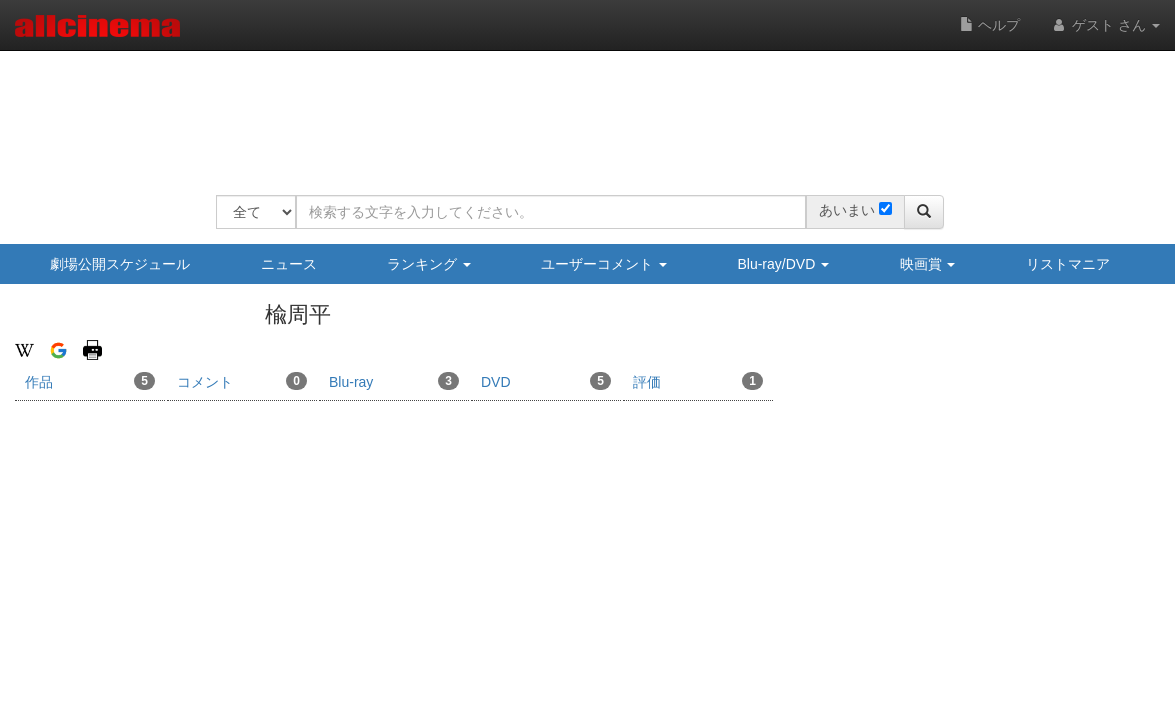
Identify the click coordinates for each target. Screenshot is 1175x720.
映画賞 (928, 264)
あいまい (847, 210)
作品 (90, 381)
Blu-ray (394, 381)
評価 (698, 381)
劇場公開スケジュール (120, 264)
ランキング (429, 264)
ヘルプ (990, 25)
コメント (242, 381)
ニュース (289, 264)
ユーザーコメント (604, 264)
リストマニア (1068, 264)
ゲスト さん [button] (1105, 25)
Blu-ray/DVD (783, 264)
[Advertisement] (580, 110)
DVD (546, 381)
